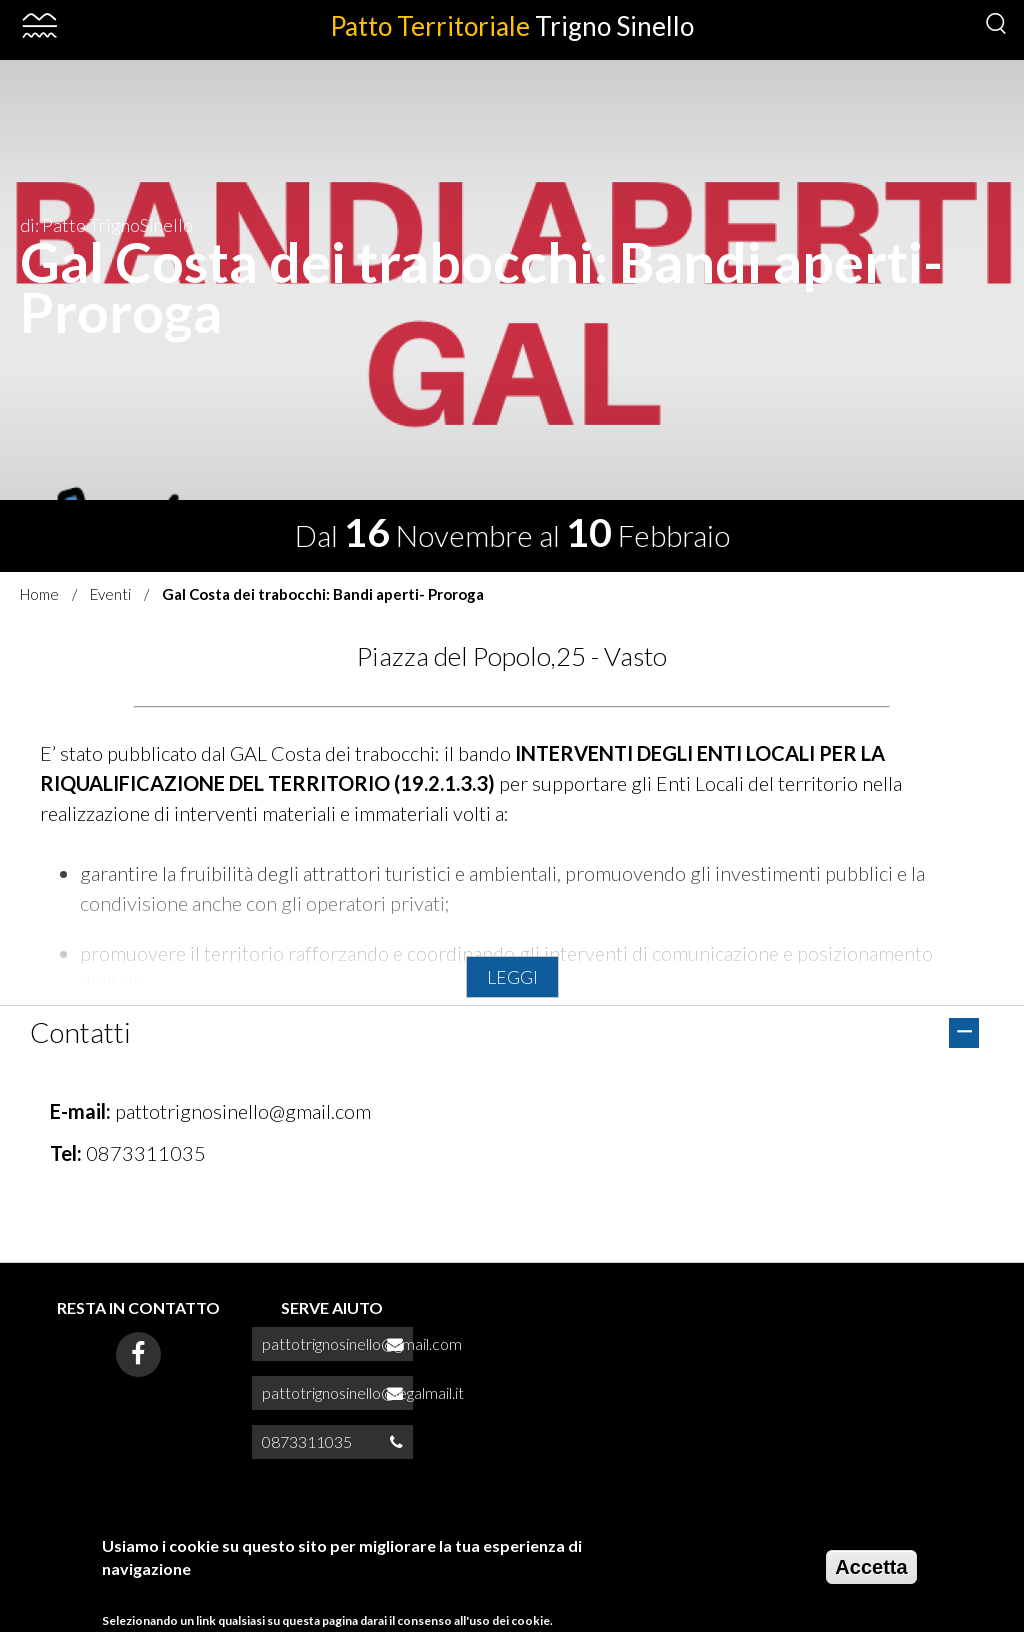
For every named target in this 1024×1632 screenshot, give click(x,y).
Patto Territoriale (512, 26)
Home (39, 594)
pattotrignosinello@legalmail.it (363, 1392)
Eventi (110, 594)
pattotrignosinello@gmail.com (243, 1111)
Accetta (871, 1574)
